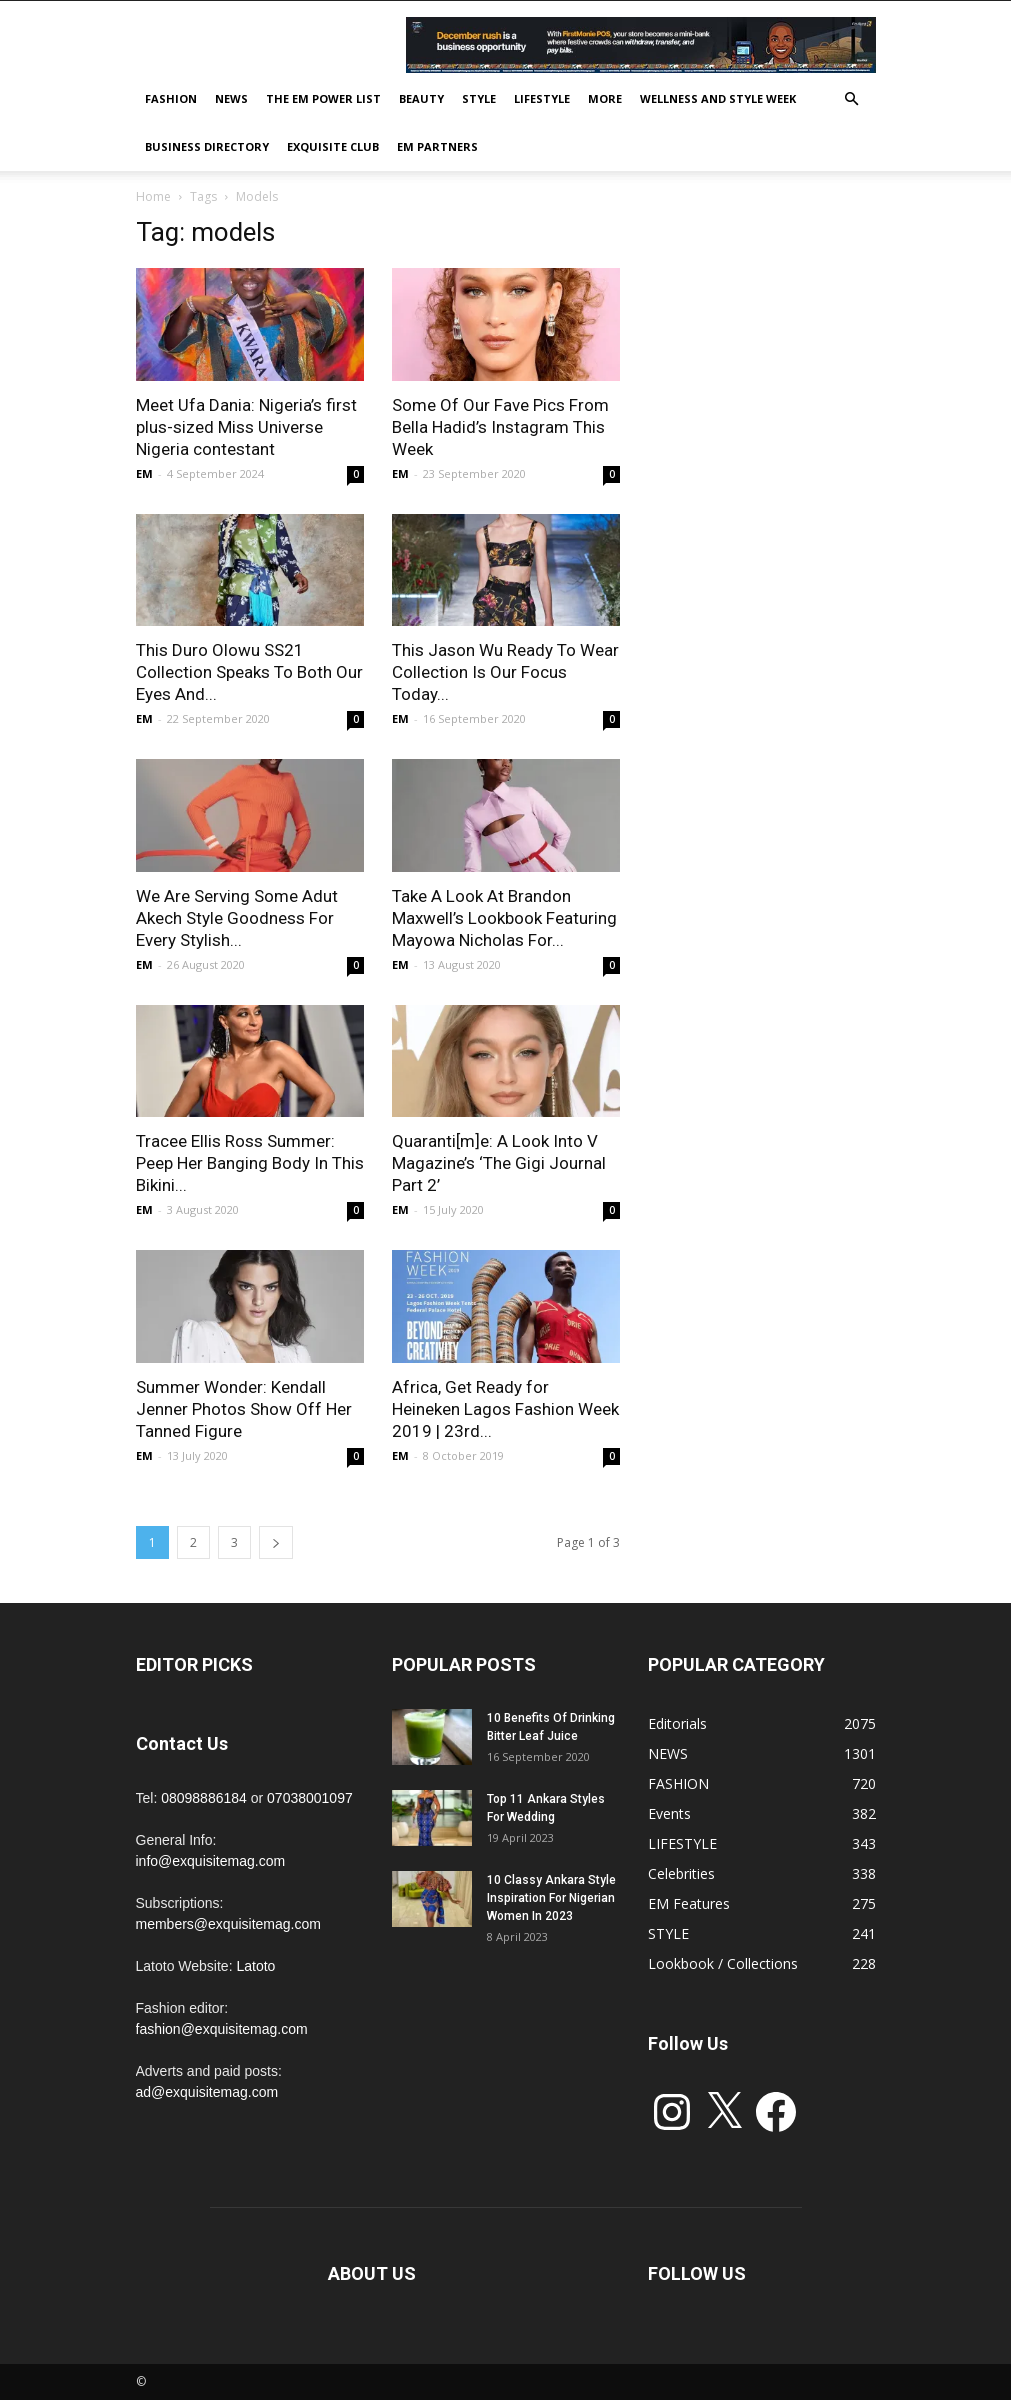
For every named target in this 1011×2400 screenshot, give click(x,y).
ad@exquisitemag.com (207, 2092)
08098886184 (204, 1798)
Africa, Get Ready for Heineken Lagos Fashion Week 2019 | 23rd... (505, 1409)
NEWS (231, 98)
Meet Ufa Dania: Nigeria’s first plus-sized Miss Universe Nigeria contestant (246, 427)
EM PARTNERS (437, 146)
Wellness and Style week (718, 98)
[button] (852, 99)
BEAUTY (421, 98)
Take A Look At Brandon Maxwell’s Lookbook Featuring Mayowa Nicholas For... (504, 918)
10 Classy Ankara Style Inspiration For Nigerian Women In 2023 (551, 1898)
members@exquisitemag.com (228, 1924)
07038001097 (310, 1798)
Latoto (255, 1966)
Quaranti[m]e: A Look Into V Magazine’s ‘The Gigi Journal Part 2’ (499, 1163)
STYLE (479, 98)
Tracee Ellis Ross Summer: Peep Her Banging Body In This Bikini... (250, 1163)
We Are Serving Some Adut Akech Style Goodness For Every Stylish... (237, 918)
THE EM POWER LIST (323, 98)
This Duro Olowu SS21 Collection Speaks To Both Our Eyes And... (249, 672)
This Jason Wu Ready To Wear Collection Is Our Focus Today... (505, 672)
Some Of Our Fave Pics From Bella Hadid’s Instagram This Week (500, 427)
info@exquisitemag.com (211, 1861)
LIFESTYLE (542, 98)
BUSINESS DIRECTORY (207, 146)
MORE (605, 98)
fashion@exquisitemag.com (222, 2029)
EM (144, 473)
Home (153, 196)
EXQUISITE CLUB (333, 146)
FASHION (171, 98)
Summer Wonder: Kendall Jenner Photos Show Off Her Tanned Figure (244, 1409)
